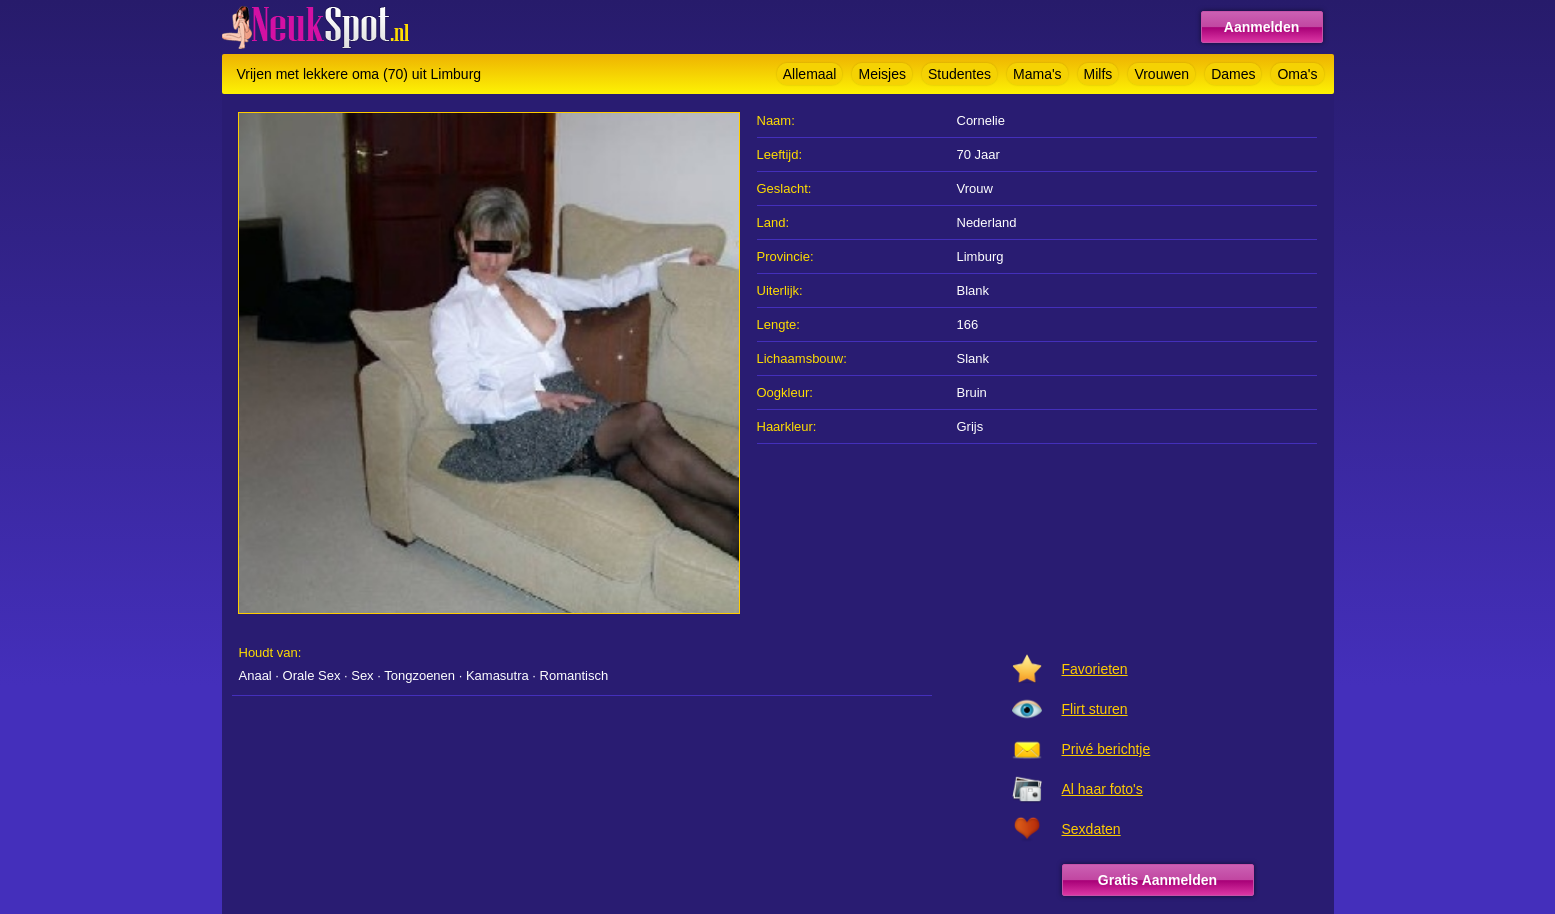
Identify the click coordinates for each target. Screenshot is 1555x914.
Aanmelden (1261, 27)
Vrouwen (1161, 74)
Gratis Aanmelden (1157, 880)
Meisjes (881, 74)
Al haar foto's (1102, 789)
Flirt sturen (1095, 709)
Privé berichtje (1106, 749)
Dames (1233, 74)
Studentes (959, 74)
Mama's (1037, 74)
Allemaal (810, 74)
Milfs (1098, 74)
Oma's (1297, 74)
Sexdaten (1091, 829)
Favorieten (1095, 669)
